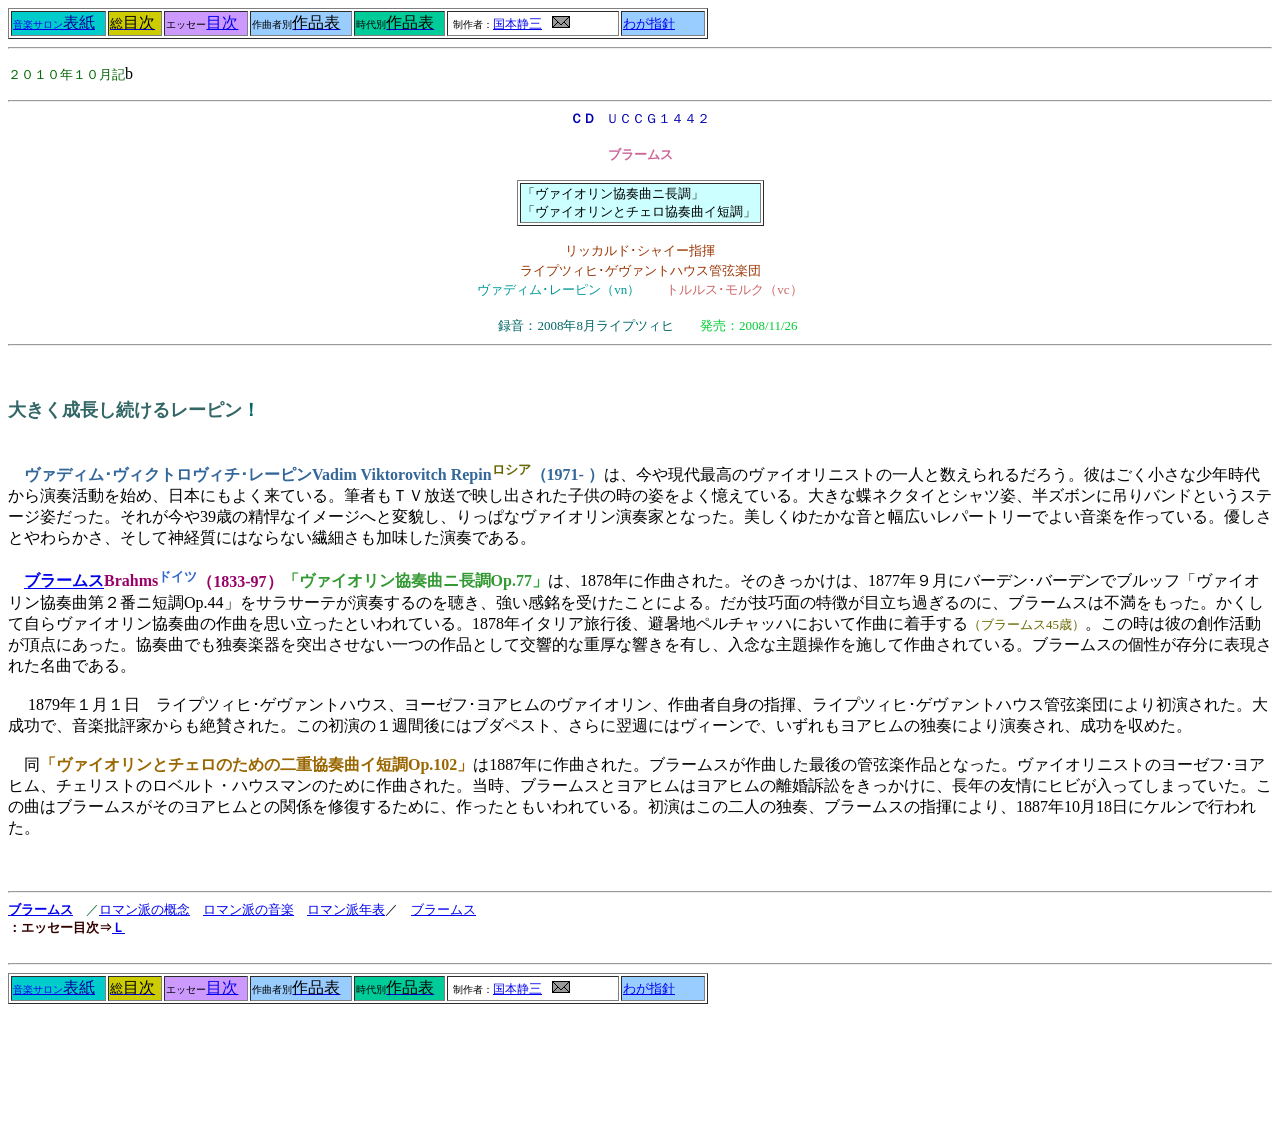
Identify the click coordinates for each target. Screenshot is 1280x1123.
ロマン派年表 (346, 909)
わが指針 (649, 24)
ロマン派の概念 (144, 909)
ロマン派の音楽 (248, 909)
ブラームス (64, 581)
